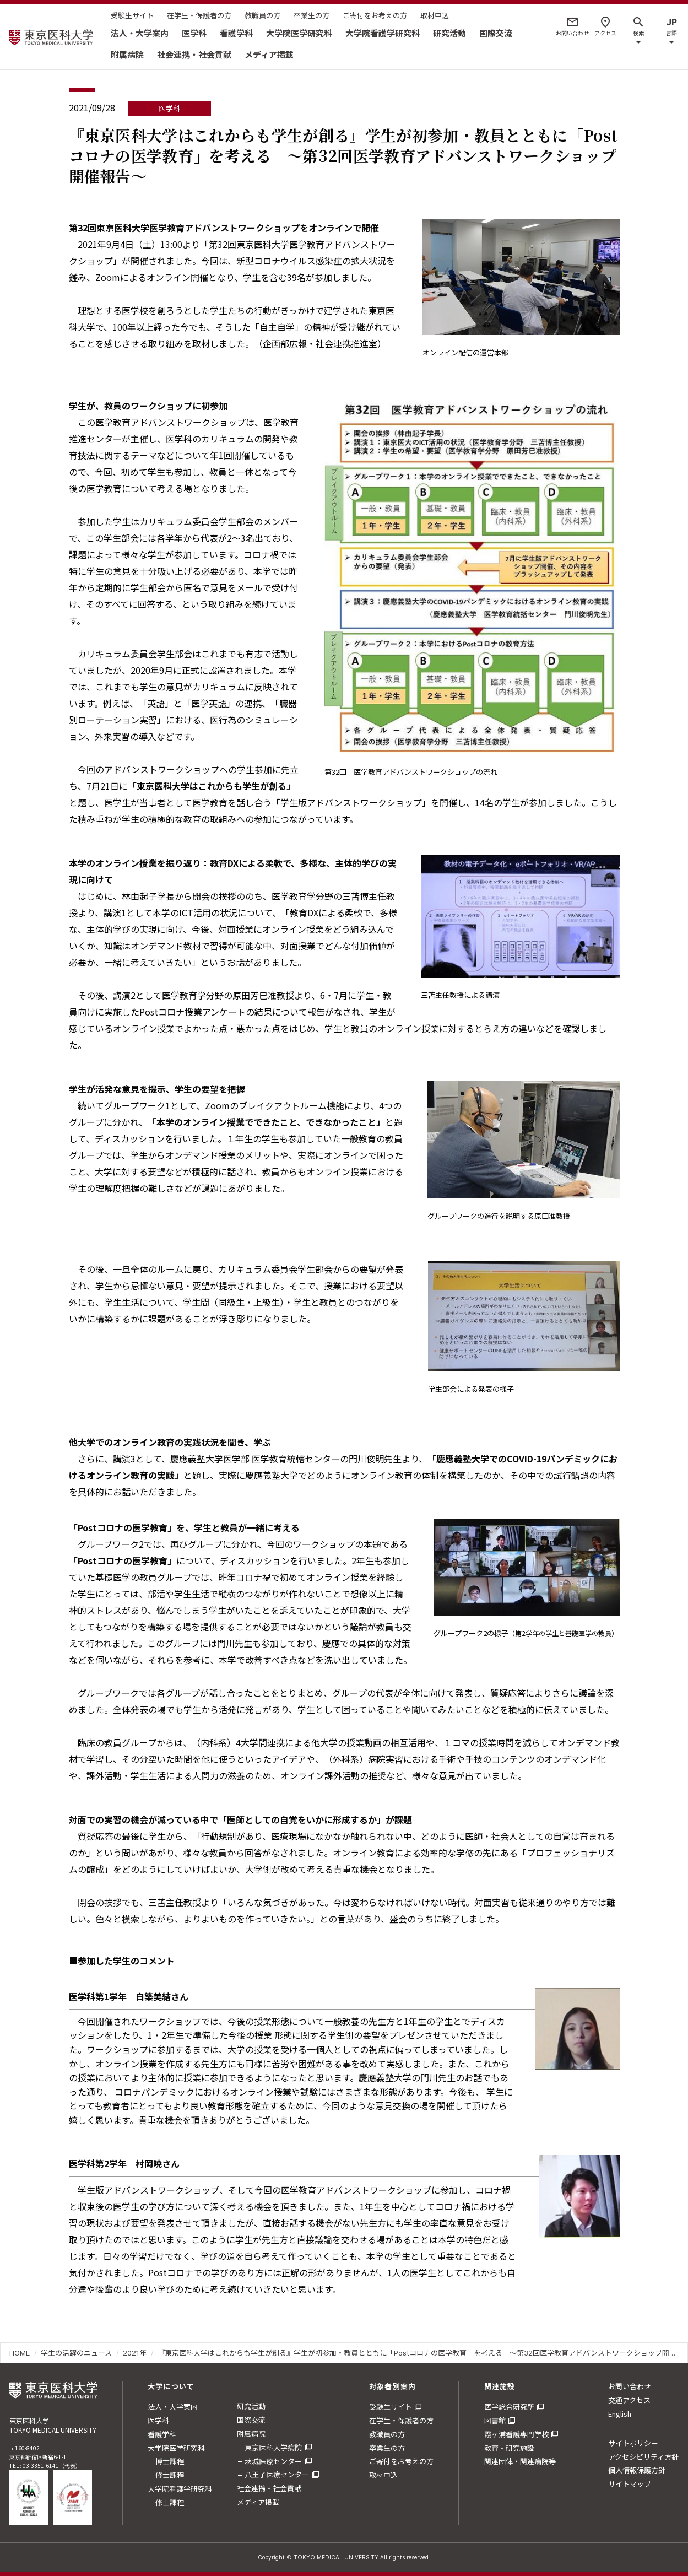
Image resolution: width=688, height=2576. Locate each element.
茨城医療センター (273, 2461)
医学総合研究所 (509, 2406)
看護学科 (236, 33)
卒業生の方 (311, 15)
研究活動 (449, 33)
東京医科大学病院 (273, 2447)
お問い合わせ (629, 2386)
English (619, 2413)
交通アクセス (629, 2400)
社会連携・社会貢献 (194, 54)
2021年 (135, 2352)
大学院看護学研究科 (382, 33)
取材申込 (434, 15)
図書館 (495, 2420)
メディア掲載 (269, 54)
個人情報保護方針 (636, 2470)
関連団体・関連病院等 (520, 2461)
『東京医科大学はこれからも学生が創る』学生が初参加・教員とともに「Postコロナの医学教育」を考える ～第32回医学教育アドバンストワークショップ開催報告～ (418, 2352)
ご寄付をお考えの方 (375, 15)
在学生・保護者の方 (199, 15)
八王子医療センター (277, 2474)
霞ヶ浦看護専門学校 (516, 2434)
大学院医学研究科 (299, 33)
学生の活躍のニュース (76, 2352)
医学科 (194, 33)
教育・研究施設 (509, 2448)
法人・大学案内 (140, 33)
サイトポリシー (633, 2443)
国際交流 (495, 33)
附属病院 (127, 54)
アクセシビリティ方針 (643, 2456)
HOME (19, 2352)
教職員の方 (262, 15)
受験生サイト (132, 15)
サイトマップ (629, 2483)
